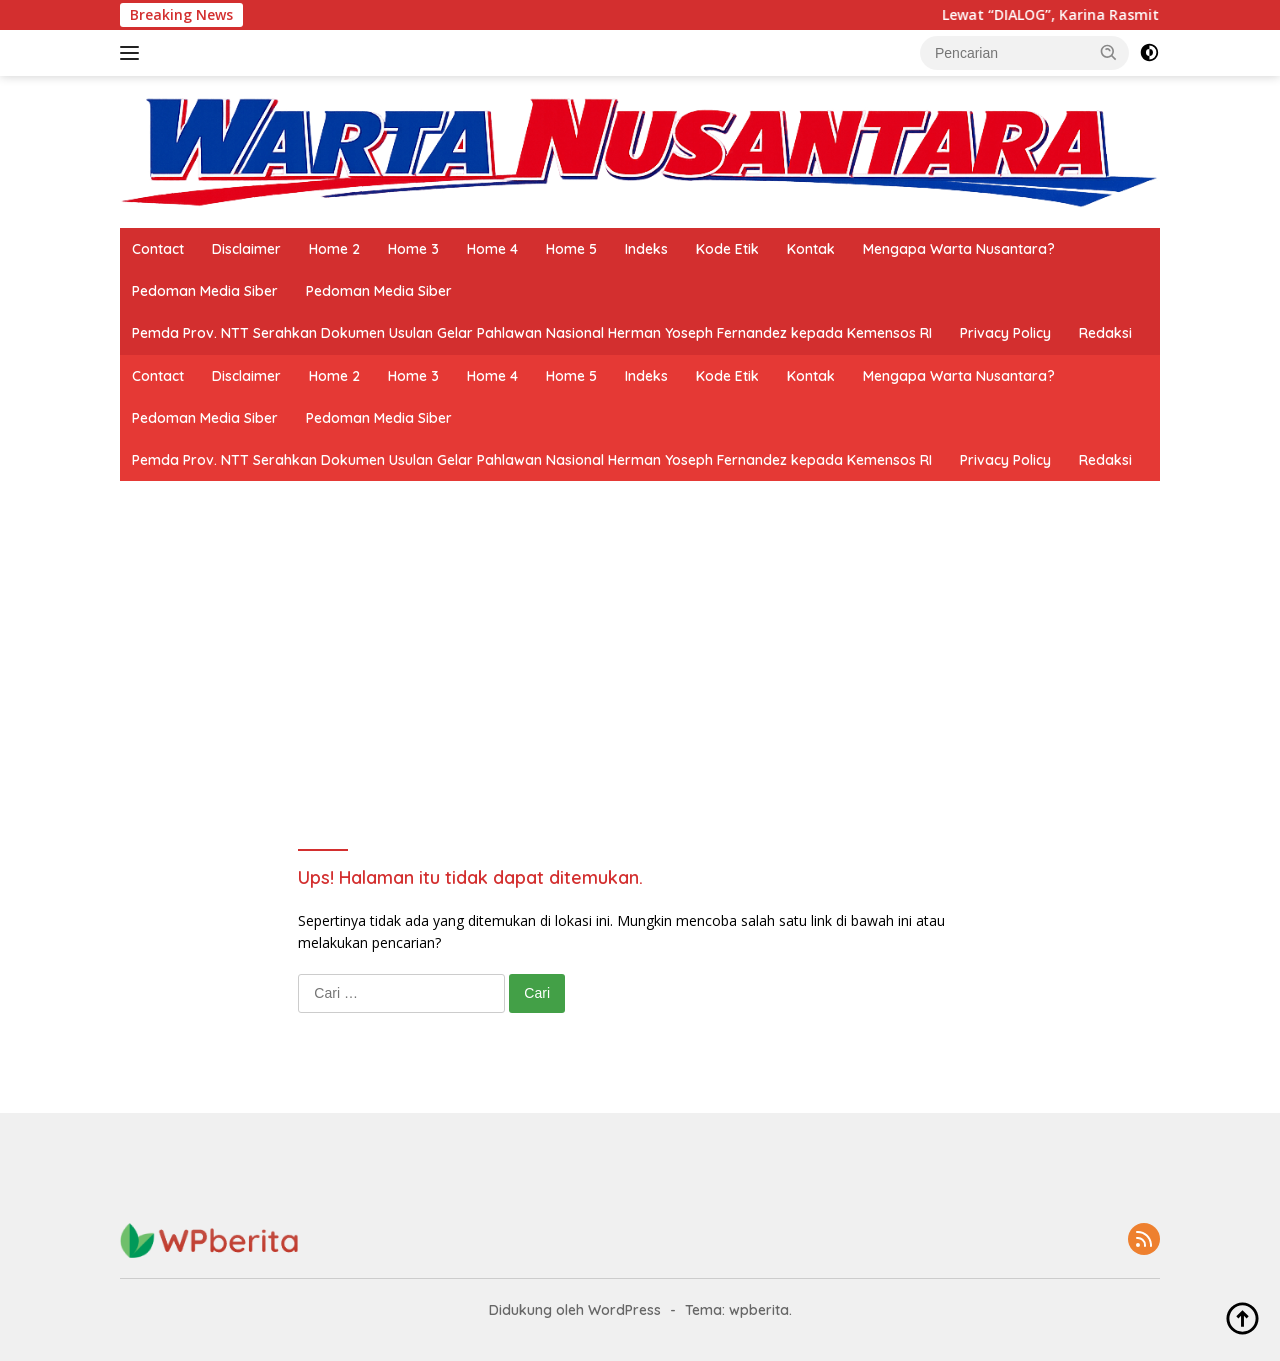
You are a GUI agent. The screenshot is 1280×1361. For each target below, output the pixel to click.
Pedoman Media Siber (205, 291)
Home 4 (492, 249)
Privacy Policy (1005, 333)
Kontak (811, 249)
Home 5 (571, 249)
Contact (158, 249)
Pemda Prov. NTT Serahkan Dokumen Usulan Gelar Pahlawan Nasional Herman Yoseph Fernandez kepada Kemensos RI (532, 333)
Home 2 (334, 249)
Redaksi (1105, 333)
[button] (1109, 52)
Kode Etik (727, 249)
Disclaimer (246, 249)
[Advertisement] (639, 701)
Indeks (646, 249)
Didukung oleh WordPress (575, 1310)
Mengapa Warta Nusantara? (959, 249)
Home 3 (413, 249)
